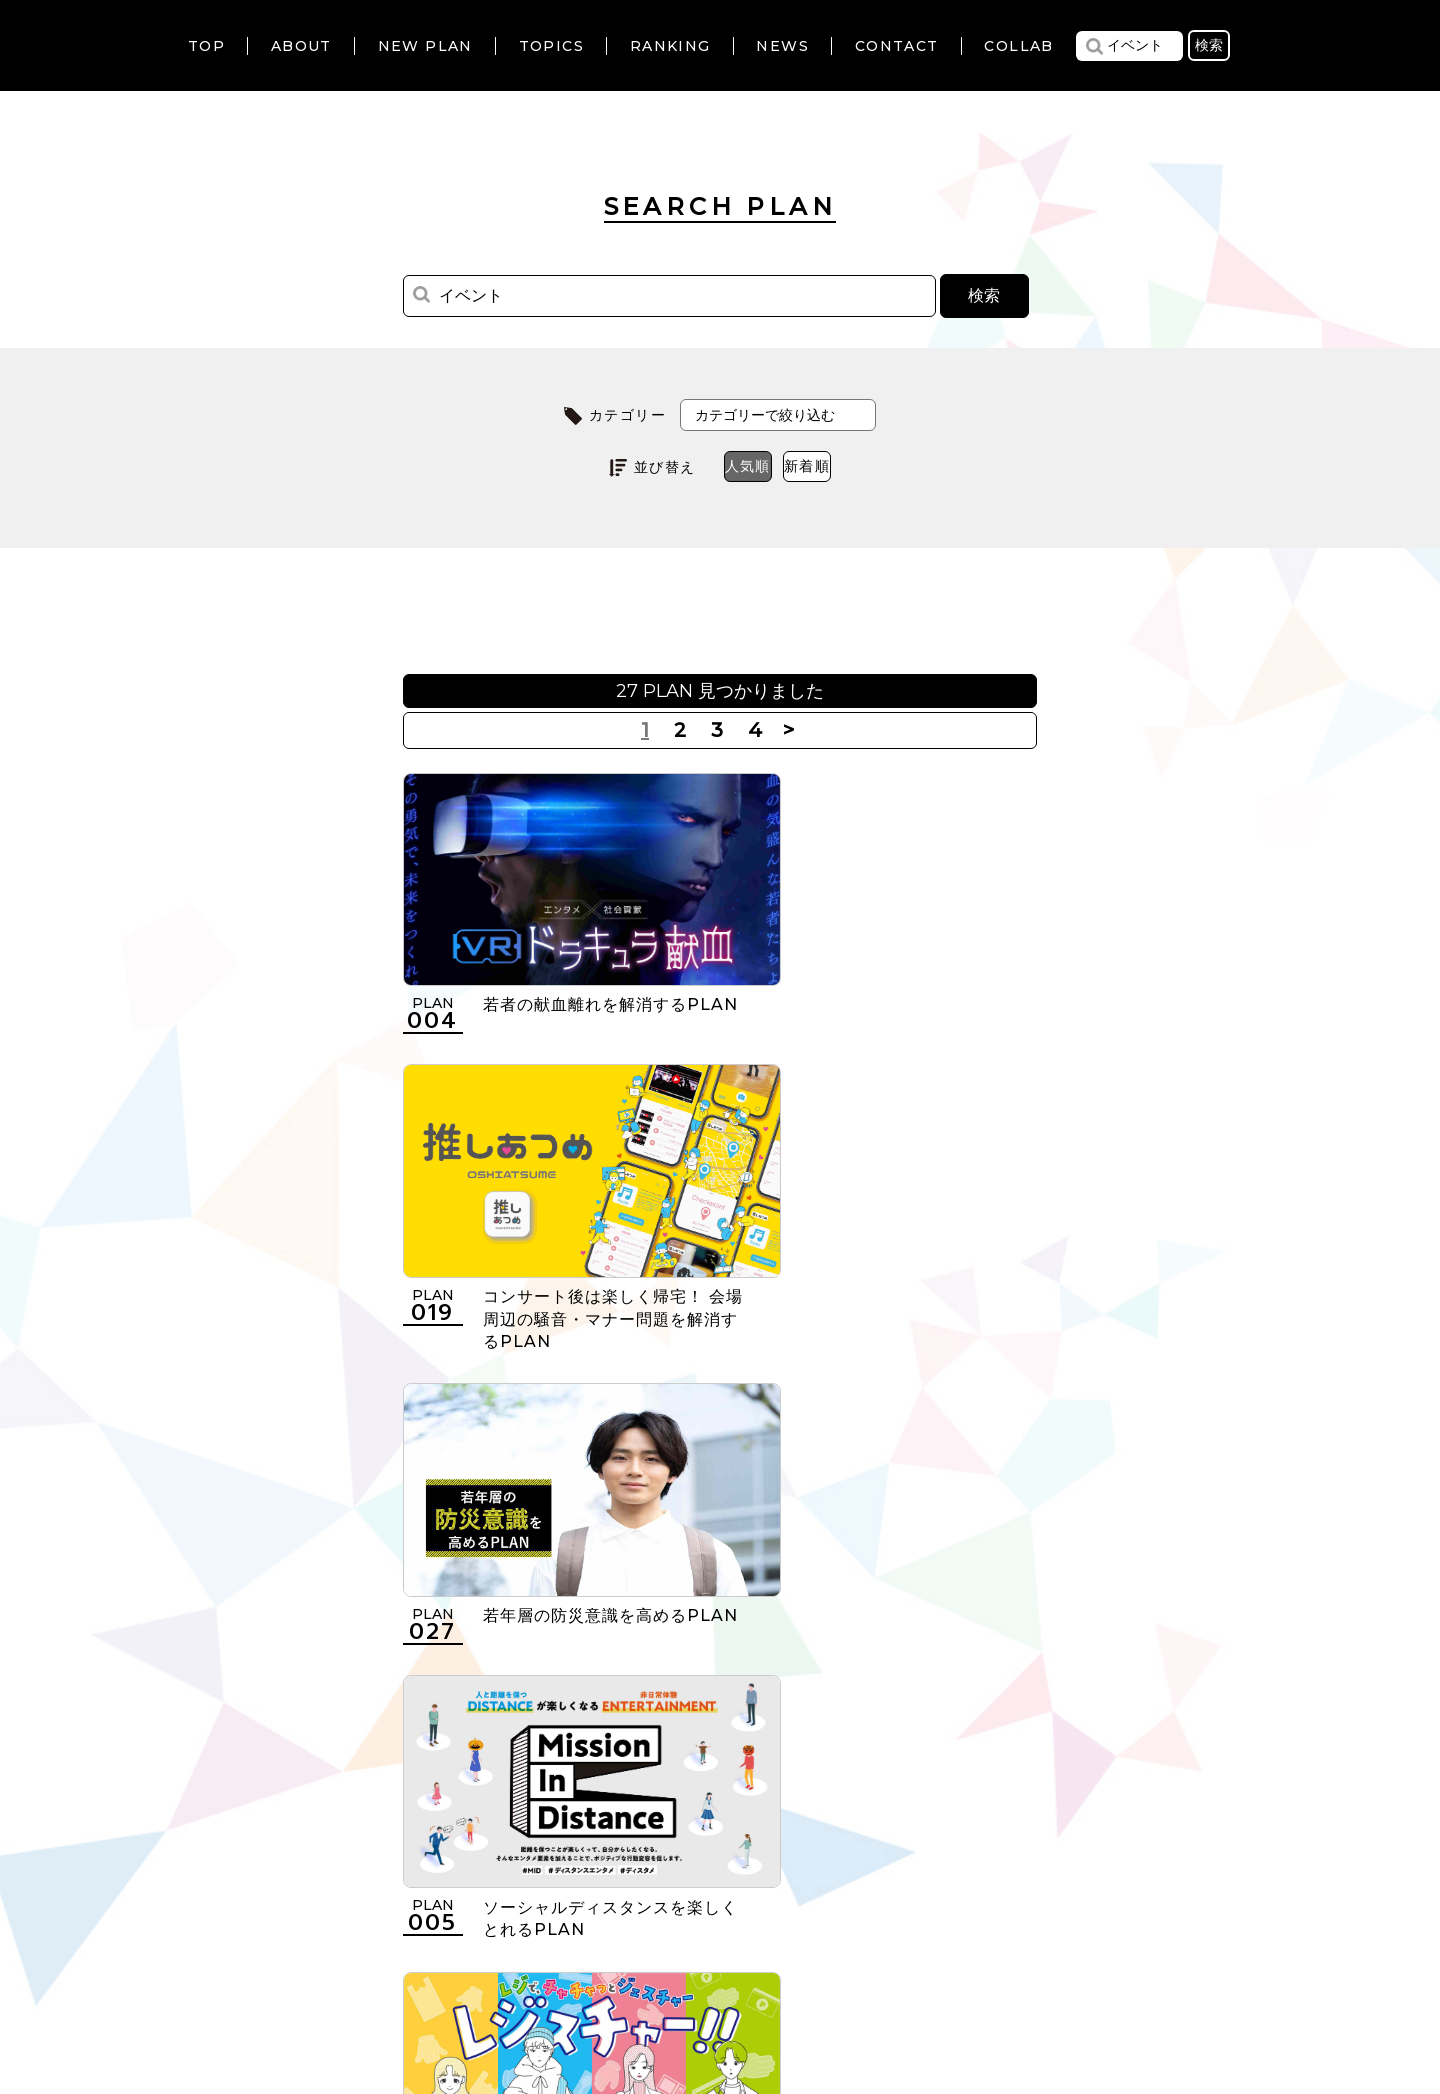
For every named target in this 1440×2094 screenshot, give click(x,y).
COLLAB (1018, 46)
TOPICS (551, 46)
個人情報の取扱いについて (655, 1972)
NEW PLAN (425, 46)
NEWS (782, 46)
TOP (206, 46)
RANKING (670, 46)
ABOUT (301, 46)
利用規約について (464, 1972)
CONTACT (897, 46)
